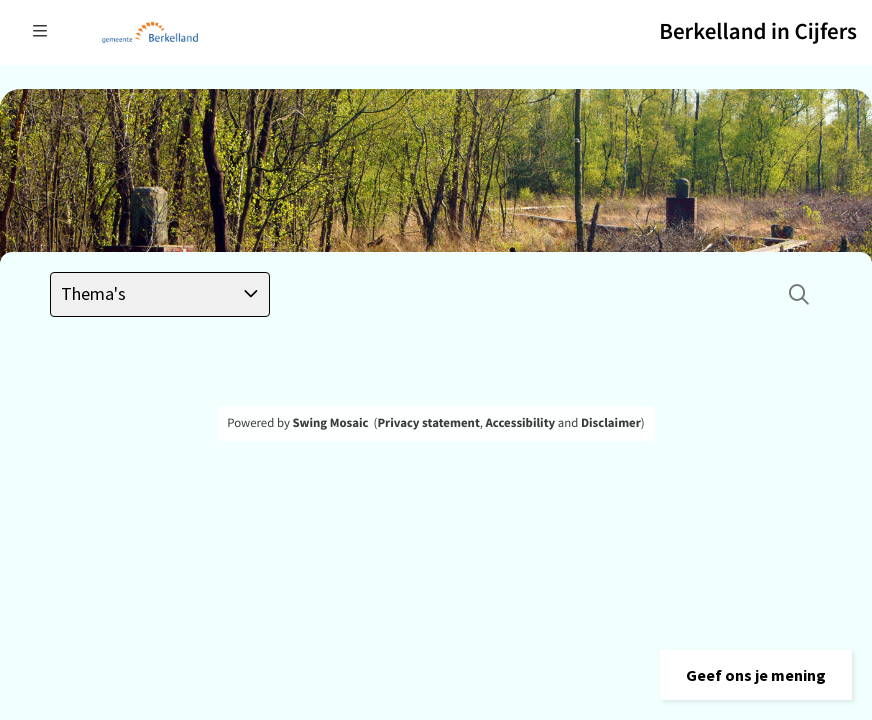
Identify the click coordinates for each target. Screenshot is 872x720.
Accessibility (521, 423)
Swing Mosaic (330, 423)
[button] (756, 675)
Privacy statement (428, 423)
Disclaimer (611, 423)
